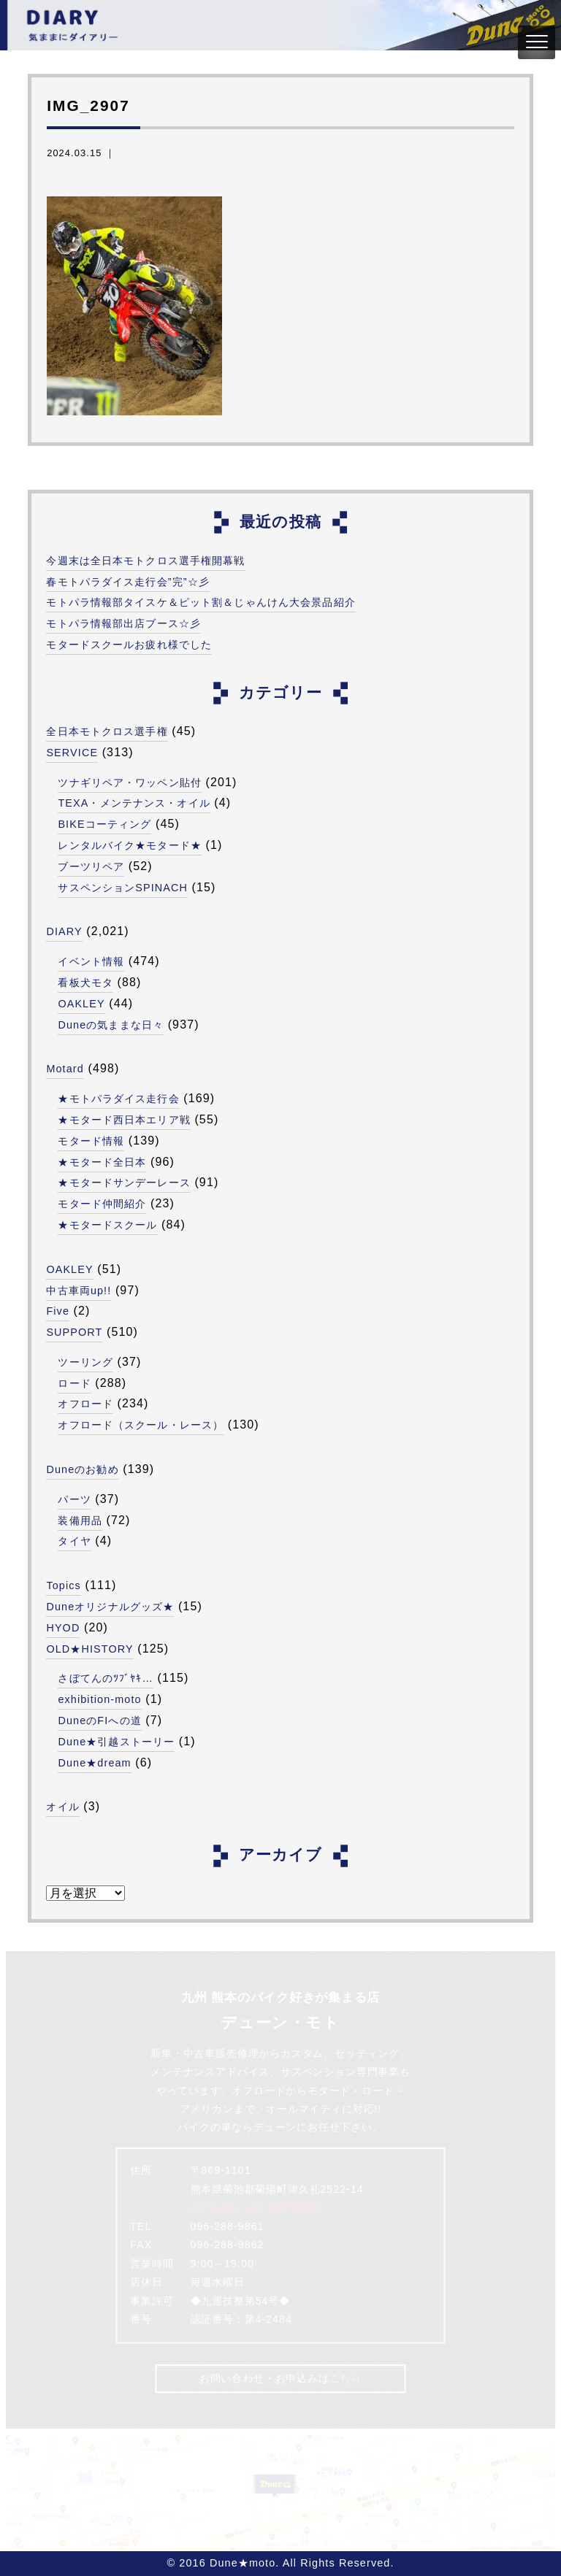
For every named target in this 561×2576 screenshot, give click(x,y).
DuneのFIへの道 (99, 1720)
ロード (74, 1383)
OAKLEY (81, 1004)
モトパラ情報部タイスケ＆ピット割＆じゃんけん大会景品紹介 (200, 602)
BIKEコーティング (104, 824)
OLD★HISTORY (89, 1649)
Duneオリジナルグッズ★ (110, 1606)
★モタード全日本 (102, 1162)
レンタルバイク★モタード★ (130, 845)
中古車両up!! (78, 1290)
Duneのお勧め (82, 1469)
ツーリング (85, 1362)
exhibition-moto (99, 1699)
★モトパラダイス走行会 (118, 1098)
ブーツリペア (91, 866)
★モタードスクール (107, 1225)
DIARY (64, 931)
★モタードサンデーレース (124, 1182)
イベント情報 (91, 961)
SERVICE (72, 752)
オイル (62, 1806)
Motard (65, 1068)
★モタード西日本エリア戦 (124, 1120)
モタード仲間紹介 (102, 1204)
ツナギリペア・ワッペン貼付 (130, 782)
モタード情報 (91, 1141)
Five (57, 1311)
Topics (63, 1585)
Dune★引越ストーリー (116, 1742)
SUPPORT (74, 1332)
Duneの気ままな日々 (111, 1025)
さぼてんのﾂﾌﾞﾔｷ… (105, 1678)
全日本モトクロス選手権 (106, 731)
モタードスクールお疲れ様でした (129, 644)
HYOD (63, 1628)
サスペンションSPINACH (123, 887)
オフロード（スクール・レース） (141, 1425)
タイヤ (74, 1541)
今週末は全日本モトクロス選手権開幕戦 (145, 560)
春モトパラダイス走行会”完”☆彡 (128, 582)
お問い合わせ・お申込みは (280, 2378)
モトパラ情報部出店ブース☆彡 (123, 623)
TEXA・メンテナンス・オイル (134, 803)
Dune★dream (94, 1763)
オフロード (85, 1404)
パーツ (74, 1499)
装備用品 (80, 1520)
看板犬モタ (85, 982)
